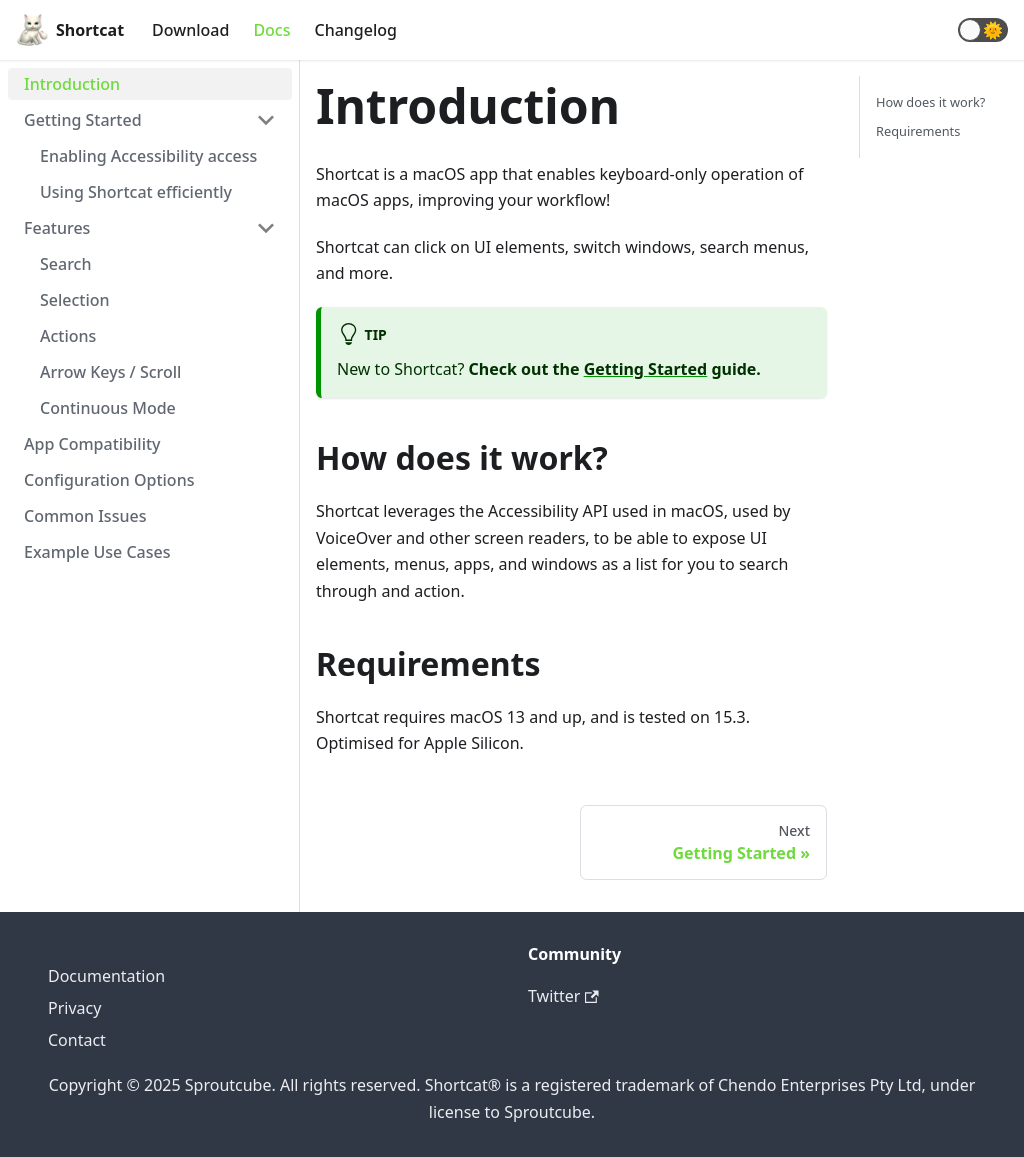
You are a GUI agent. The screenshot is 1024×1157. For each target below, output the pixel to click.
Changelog (355, 30)
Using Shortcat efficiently (136, 192)
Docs (271, 30)
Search (65, 264)
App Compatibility (92, 444)
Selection (75, 300)
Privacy (74, 1008)
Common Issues (85, 516)
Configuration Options (109, 480)
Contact (77, 1040)
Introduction (72, 84)
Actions (68, 336)
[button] (983, 30)
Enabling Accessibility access (148, 156)
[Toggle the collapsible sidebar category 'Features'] (266, 228)
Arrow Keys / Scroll (110, 372)
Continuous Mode (108, 408)
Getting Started (83, 120)
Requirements (918, 131)
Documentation (106, 976)
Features (57, 228)
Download (190, 30)
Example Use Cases (97, 552)
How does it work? (930, 102)
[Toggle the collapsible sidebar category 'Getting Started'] (266, 120)
